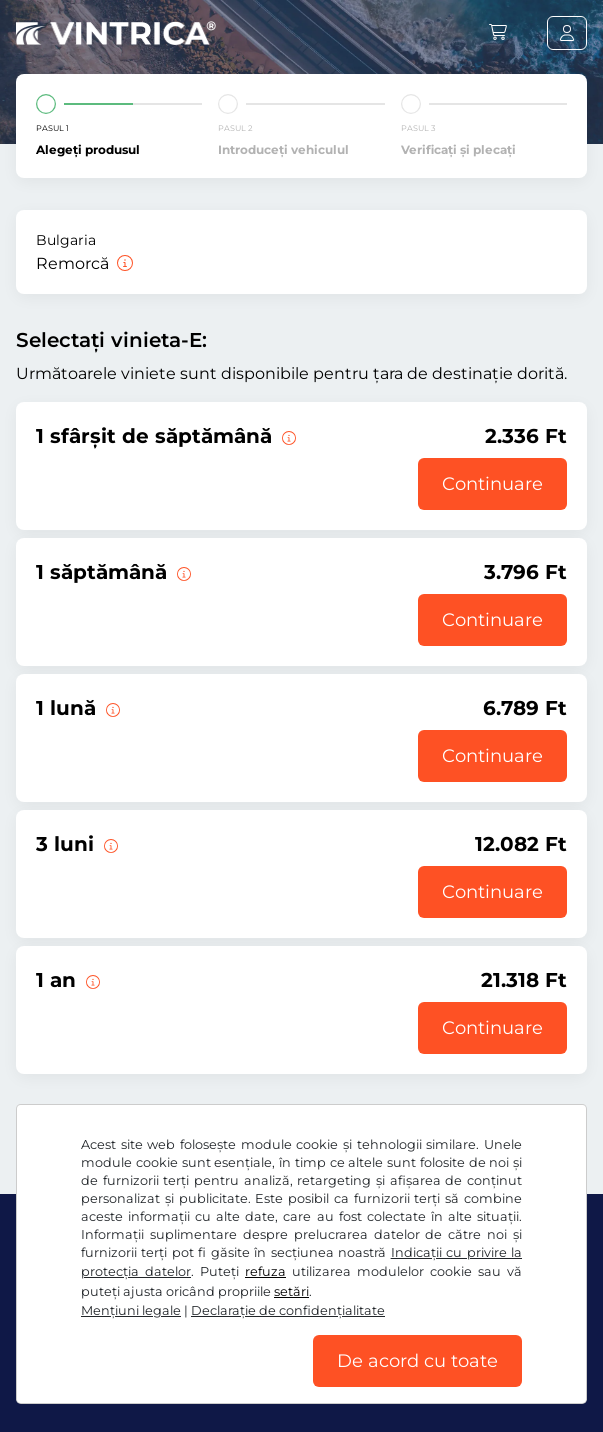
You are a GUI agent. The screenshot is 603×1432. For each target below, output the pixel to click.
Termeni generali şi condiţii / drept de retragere (181, 1352)
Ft (41, 1246)
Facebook (60, 1310)
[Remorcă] (123, 263)
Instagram (162, 1310)
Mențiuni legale (173, 1382)
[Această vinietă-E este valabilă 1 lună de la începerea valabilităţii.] (111, 708)
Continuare (492, 484)
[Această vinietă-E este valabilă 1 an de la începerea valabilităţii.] (91, 980)
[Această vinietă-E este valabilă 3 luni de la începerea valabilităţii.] (109, 844)
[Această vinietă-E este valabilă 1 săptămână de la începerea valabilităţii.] (182, 572)
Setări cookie (61, 1382)
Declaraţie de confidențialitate (463, 1352)
